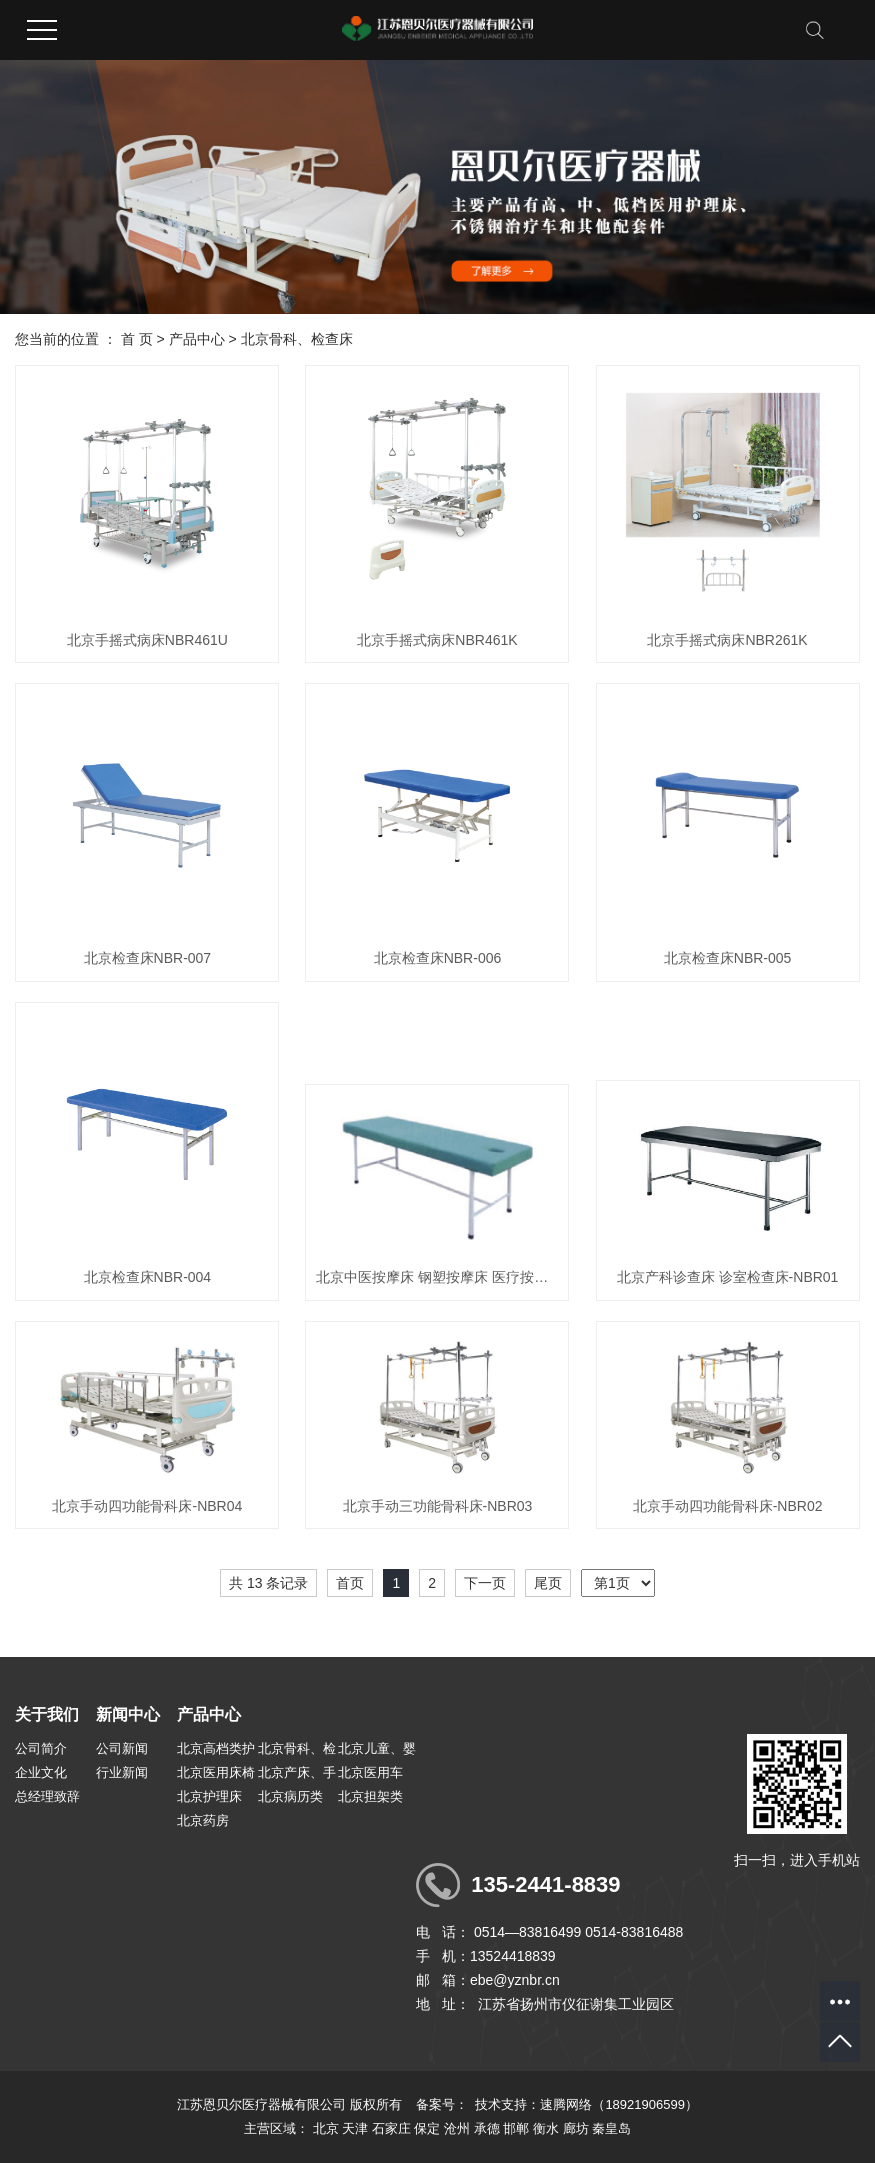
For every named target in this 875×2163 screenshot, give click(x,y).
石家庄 (391, 2128)
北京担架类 (370, 1796)
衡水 (546, 2128)
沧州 (457, 2128)
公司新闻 (122, 1748)
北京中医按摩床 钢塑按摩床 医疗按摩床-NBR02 (437, 1277)
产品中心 (197, 339)
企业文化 (41, 1772)
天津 (355, 2128)
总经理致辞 (47, 1796)
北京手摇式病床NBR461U (147, 640)
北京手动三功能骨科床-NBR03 (438, 1506)
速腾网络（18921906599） (619, 2104)
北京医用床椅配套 (216, 1775)
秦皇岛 (611, 2128)
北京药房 (203, 1820)
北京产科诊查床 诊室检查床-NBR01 (728, 1277)
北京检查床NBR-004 (148, 1277)
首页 (350, 1583)
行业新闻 (122, 1772)
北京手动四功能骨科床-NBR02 (728, 1506)
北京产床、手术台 (297, 1775)
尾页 (548, 1583)
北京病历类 (290, 1796)
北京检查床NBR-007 (148, 958)
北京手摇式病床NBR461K (437, 640)
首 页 (137, 339)
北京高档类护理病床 (216, 1751)
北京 (326, 2128)
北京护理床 (209, 1796)
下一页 (485, 1583)
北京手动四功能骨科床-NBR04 (147, 1506)
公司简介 (41, 1748)
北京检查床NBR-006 (438, 958)
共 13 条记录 (268, 1583)
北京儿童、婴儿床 (377, 1751)
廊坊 (576, 2128)
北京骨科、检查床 (297, 339)
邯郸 (516, 2128)
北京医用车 (370, 1772)
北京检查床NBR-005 (728, 958)
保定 (427, 2128)
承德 (487, 2128)
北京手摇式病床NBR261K (727, 640)
